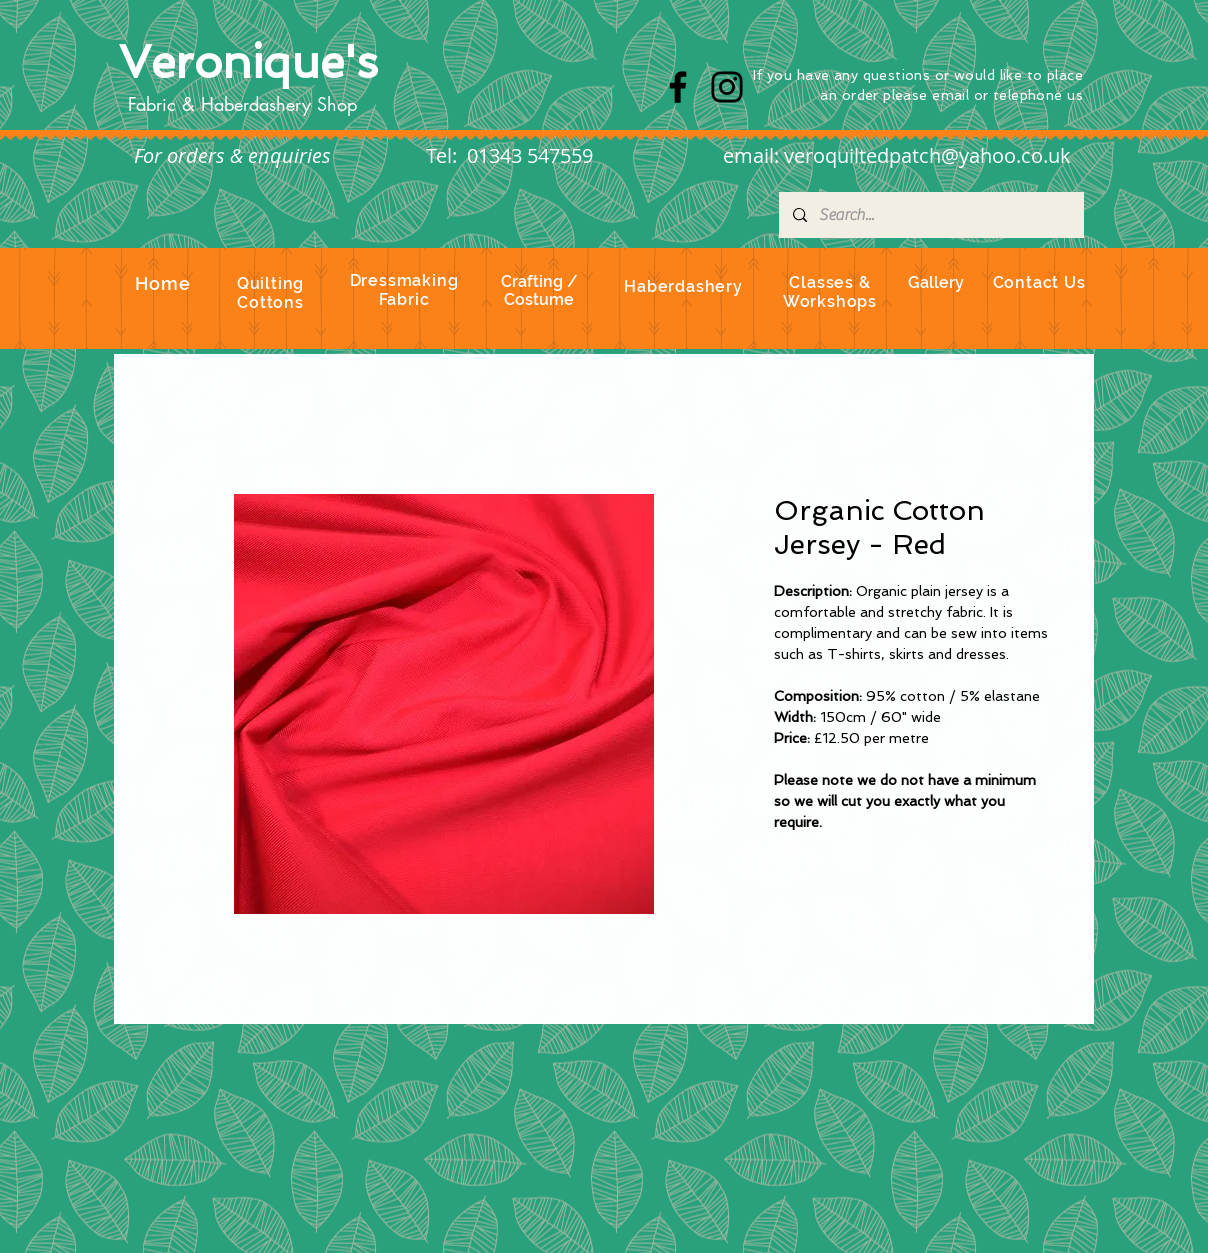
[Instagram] (727, 87)
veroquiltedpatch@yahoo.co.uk (927, 155)
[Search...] (930, 215)
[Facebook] (678, 87)
